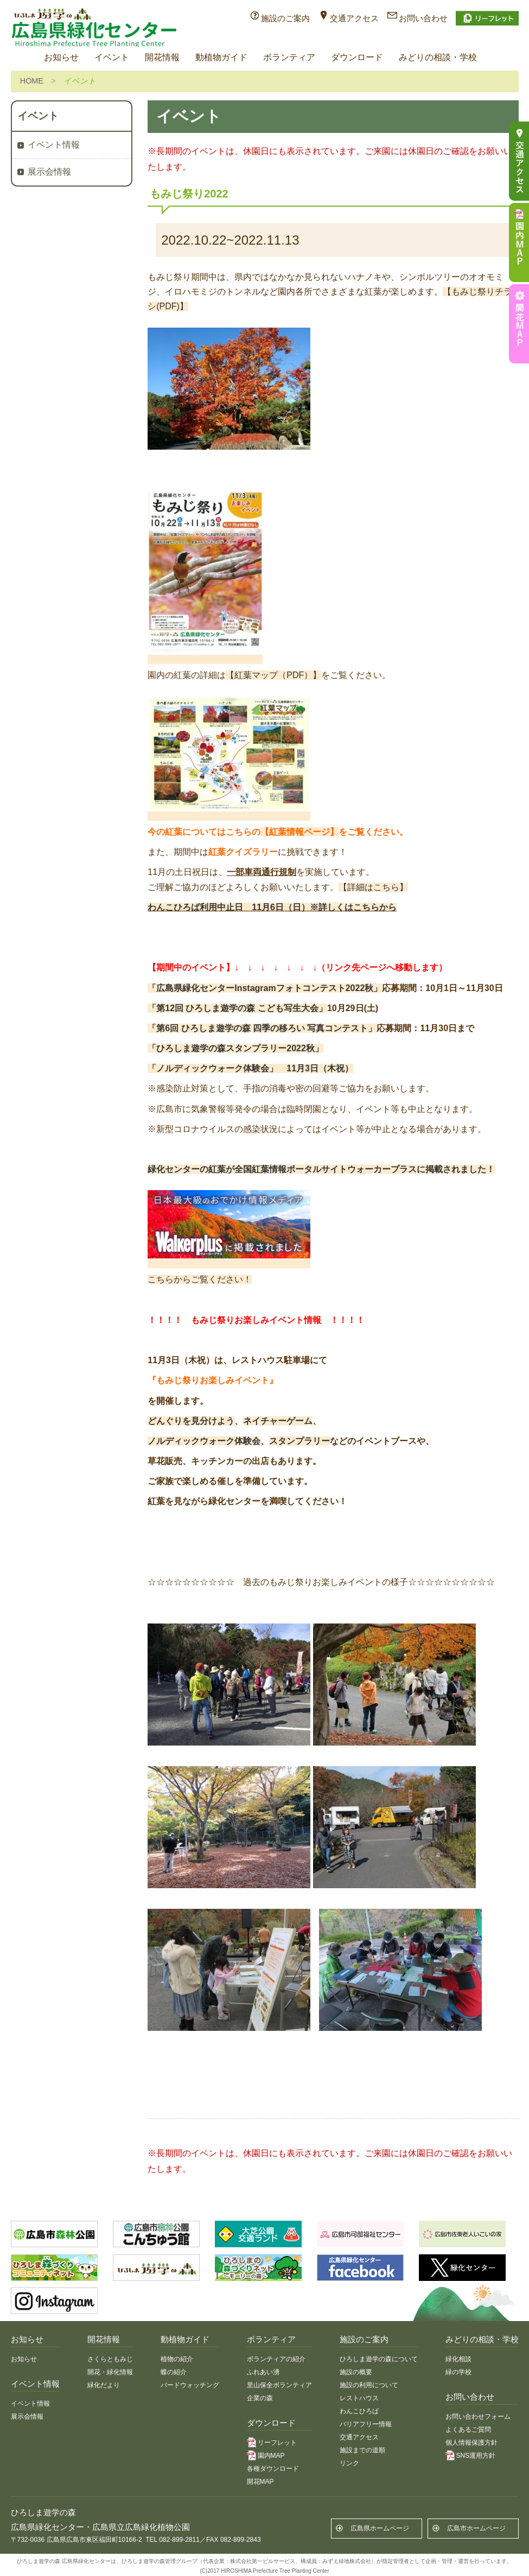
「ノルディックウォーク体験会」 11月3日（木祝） (250, 1068)
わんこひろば (359, 2411)
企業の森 (260, 2398)
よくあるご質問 (468, 2429)
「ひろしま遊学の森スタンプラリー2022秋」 (235, 1048)
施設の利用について (369, 2385)
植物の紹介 (177, 2359)
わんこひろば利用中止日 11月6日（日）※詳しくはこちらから (272, 907)
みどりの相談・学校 (438, 57)
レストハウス (359, 2398)
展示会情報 (49, 171)
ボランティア (289, 57)
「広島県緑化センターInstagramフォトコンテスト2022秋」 (265, 988)
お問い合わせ (423, 18)
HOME (31, 80)
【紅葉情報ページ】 (299, 831)
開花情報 (162, 57)
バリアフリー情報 (366, 2424)
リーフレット (277, 2442)
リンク (349, 2463)
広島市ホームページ (476, 2528)
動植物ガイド (221, 57)
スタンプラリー (299, 1441)
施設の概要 (356, 2372)
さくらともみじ (110, 2359)
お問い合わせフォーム (478, 2416)
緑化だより (103, 2385)
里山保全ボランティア (279, 2385)
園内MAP (271, 2455)
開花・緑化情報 (110, 2372)
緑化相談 (458, 2359)
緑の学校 (458, 2372)
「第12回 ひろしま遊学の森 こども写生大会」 (237, 1008)
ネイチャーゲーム (278, 1421)
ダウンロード (357, 57)
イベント (111, 57)
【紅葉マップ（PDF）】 (273, 675)
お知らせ (61, 57)
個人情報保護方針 (471, 2442)
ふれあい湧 (263, 2372)
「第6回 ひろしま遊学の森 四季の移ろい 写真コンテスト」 (262, 1028)
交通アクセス (354, 18)
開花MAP (260, 2481)
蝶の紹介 (174, 2372)
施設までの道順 (362, 2450)
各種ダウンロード (273, 2468)
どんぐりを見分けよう (191, 1421)
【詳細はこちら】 (373, 887)
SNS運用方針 (476, 2455)
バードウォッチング (190, 2385)
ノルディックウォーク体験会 (204, 1441)
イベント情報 (54, 144)
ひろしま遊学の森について (379, 2359)
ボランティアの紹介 (276, 2359)
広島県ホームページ (379, 2528)
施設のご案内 (285, 18)
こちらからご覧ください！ (200, 1279)
